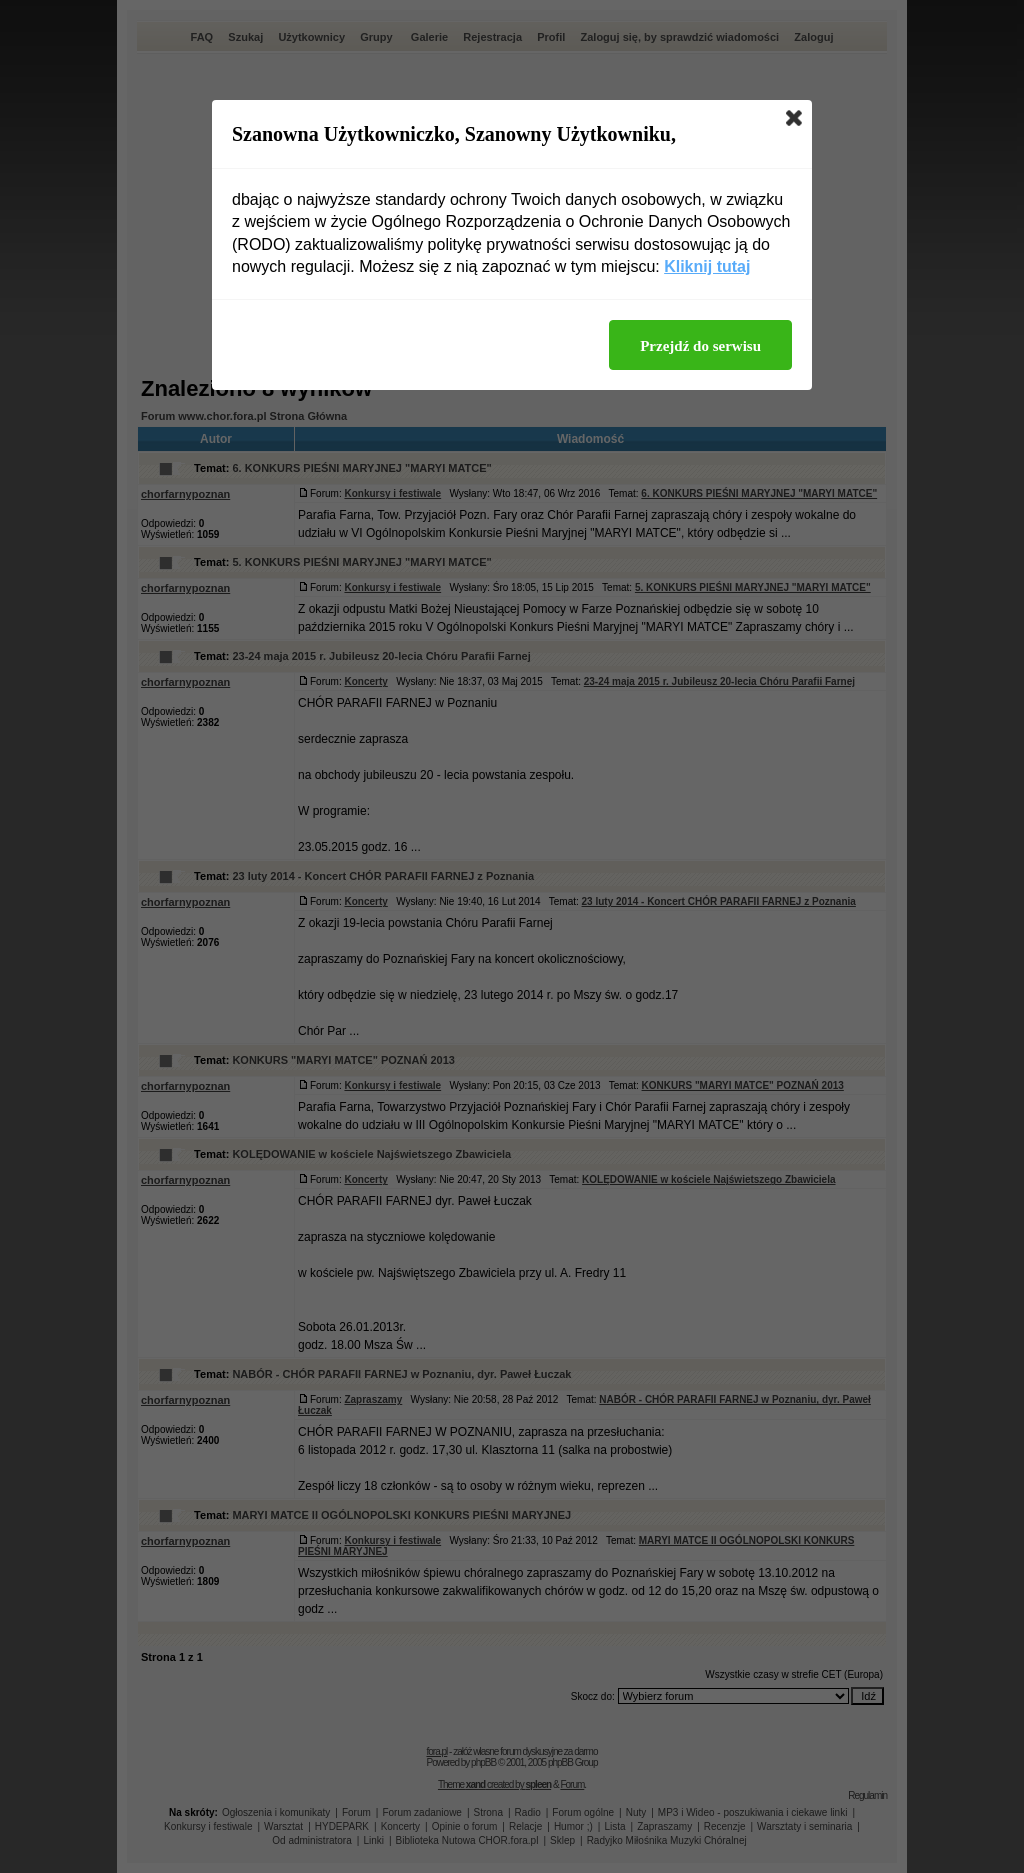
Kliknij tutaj (707, 266)
